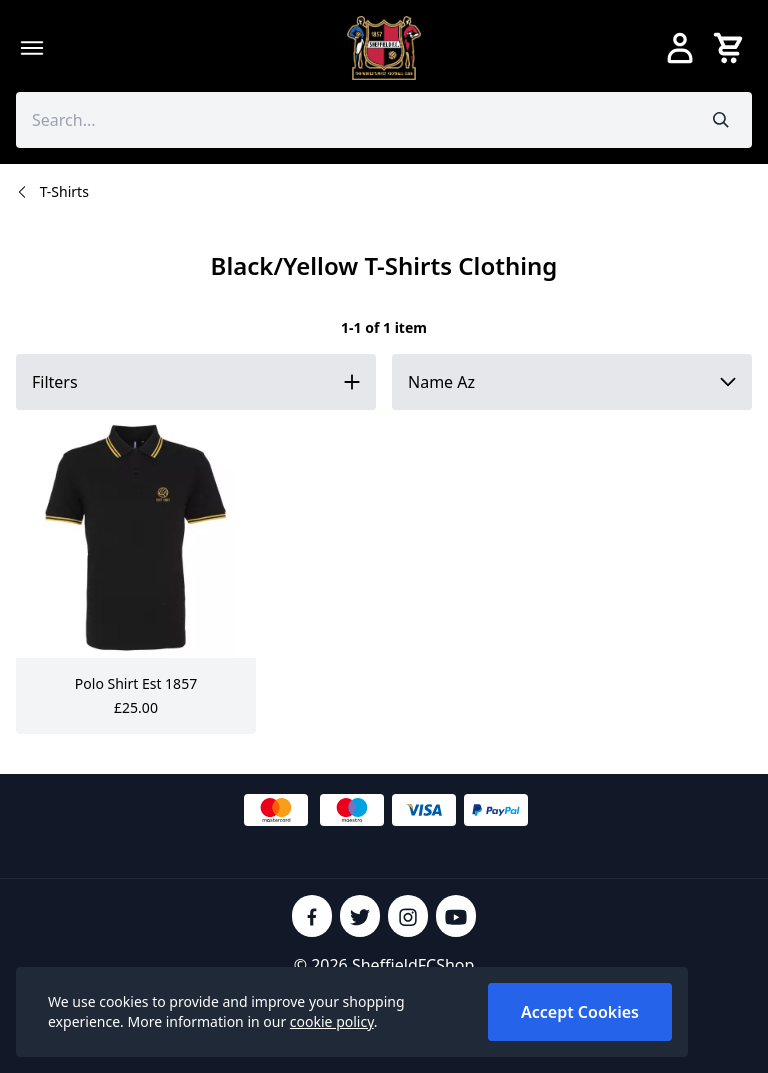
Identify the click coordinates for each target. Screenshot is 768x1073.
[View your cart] (732, 48)
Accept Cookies (580, 1012)
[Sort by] (572, 382)
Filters (55, 382)
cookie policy (332, 1021)
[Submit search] (721, 120)
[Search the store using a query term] (353, 120)
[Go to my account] (680, 48)
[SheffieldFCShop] (384, 48)
